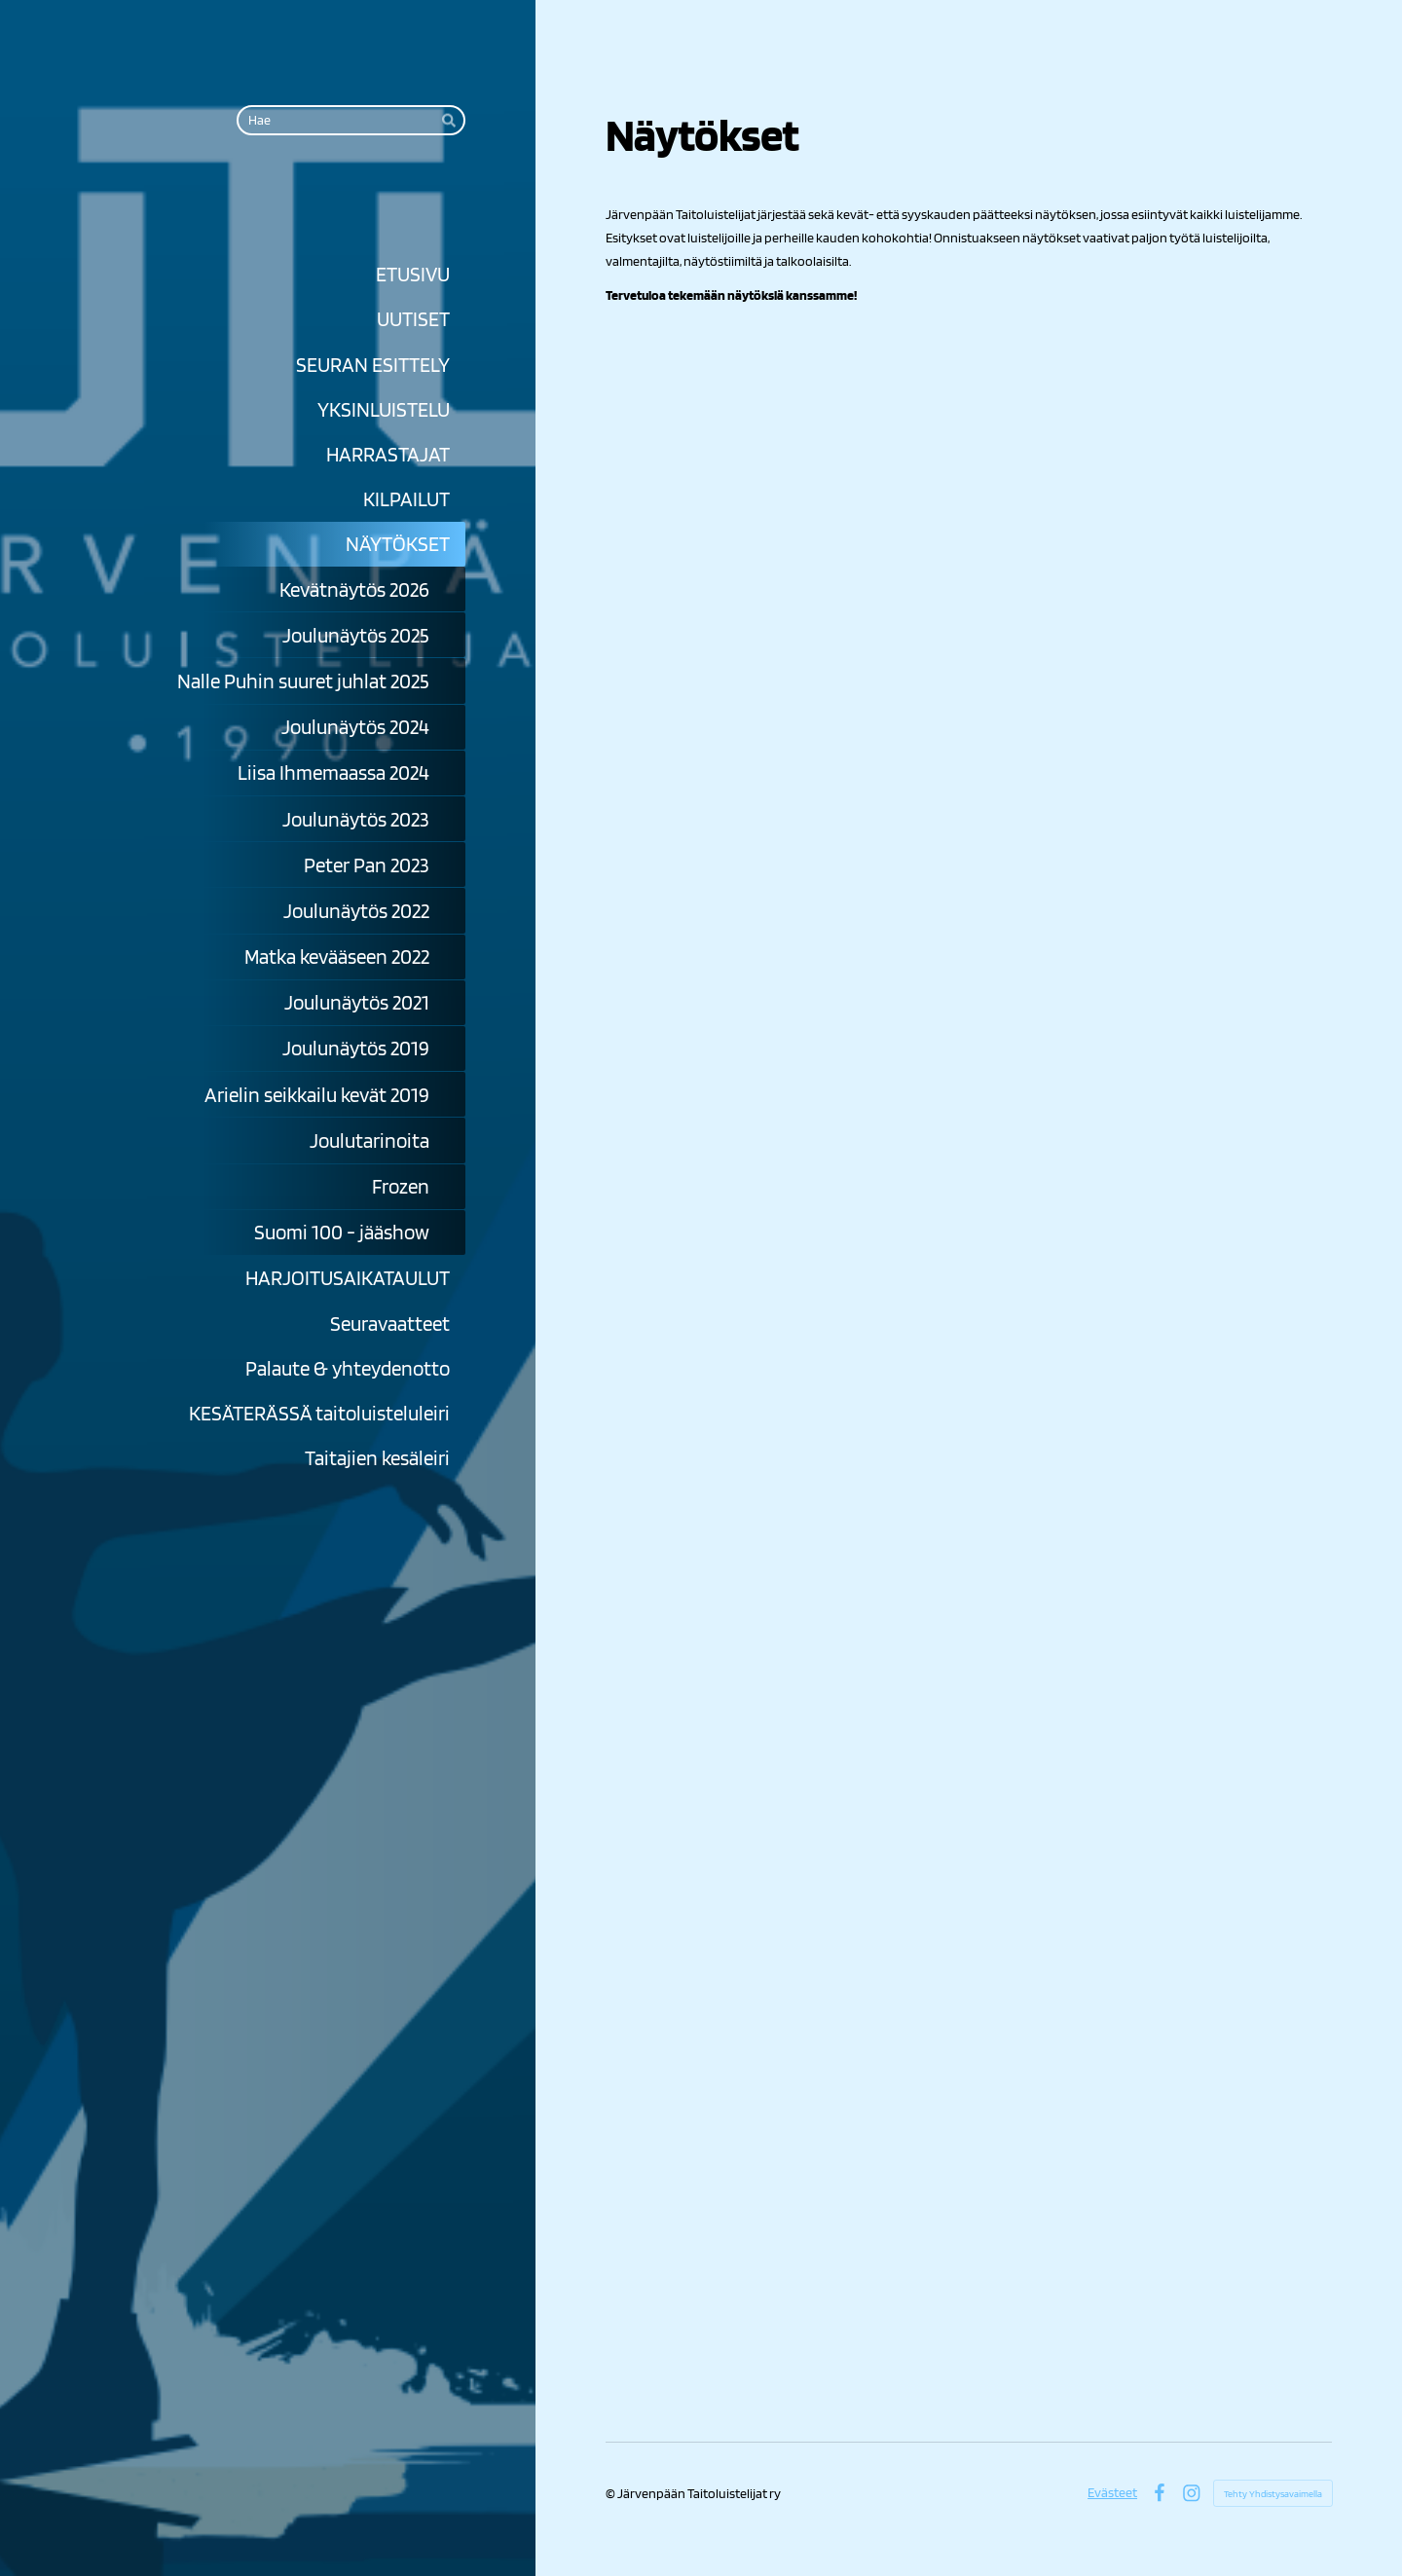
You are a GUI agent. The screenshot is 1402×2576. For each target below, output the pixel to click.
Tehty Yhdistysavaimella (1273, 2493)
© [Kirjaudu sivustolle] (611, 2493)
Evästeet (1112, 2492)
